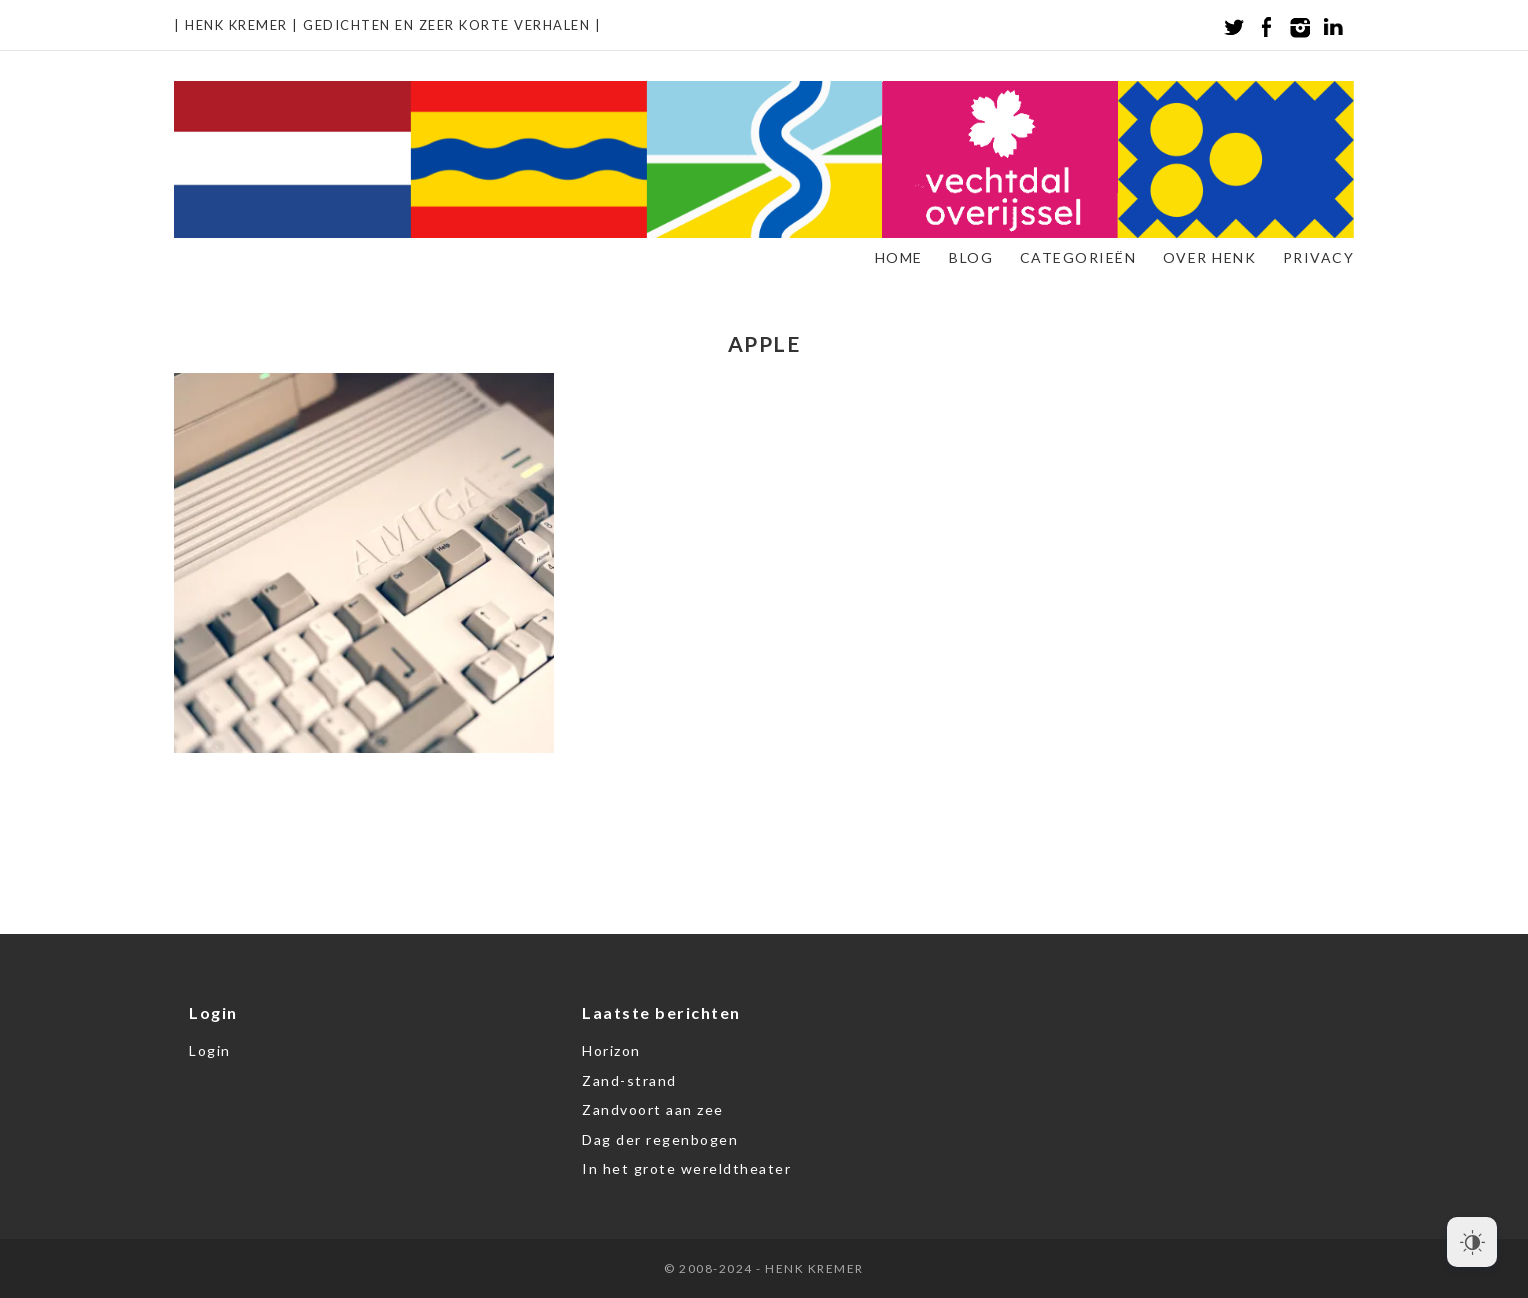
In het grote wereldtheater (686, 1168)
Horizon (611, 1050)
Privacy (1319, 257)
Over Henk (1210, 257)
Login (210, 1050)
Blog (971, 257)
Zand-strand (629, 1080)
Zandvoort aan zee (653, 1109)
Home (899, 257)
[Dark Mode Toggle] (1472, 1242)
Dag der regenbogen (660, 1139)
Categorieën (1078, 257)
